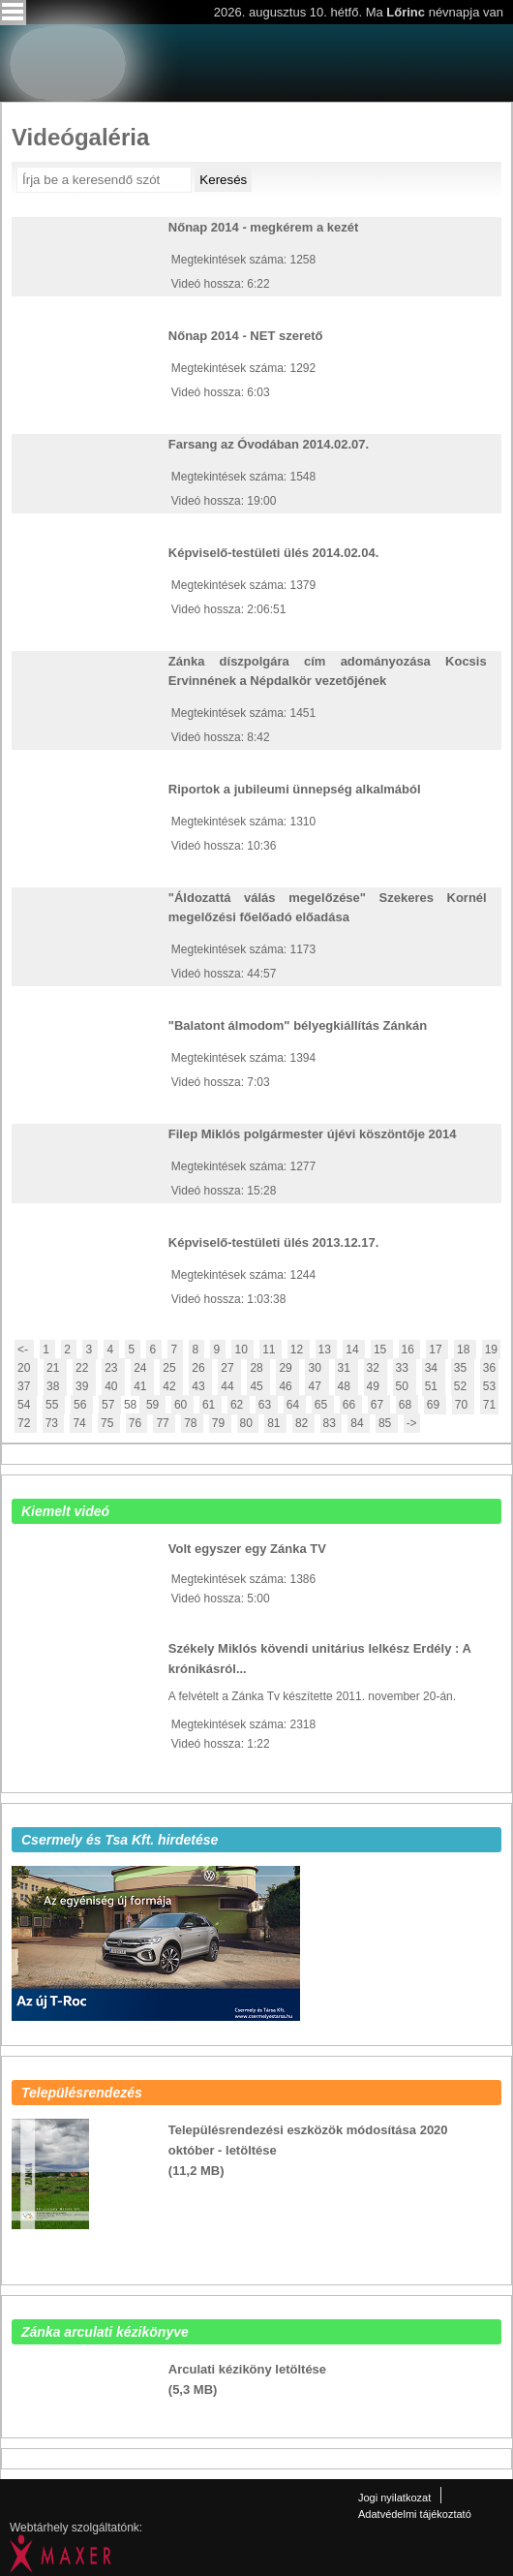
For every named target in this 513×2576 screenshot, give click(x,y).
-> (412, 1423)
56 (82, 1405)
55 (53, 1405)
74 (81, 1423)
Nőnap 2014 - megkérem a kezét (263, 227)
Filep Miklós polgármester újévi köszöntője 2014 (312, 1134)
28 (258, 1368)
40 (113, 1386)
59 (152, 1405)
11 (270, 1349)
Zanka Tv (460, 50)
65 (323, 1405)
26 (200, 1368)
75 (109, 1423)
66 (351, 1405)
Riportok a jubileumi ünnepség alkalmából (294, 789)
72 (25, 1423)
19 (491, 1349)
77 (164, 1423)
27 (229, 1368)
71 (489, 1405)
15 (382, 1349)
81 (275, 1423)
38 (55, 1386)
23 (113, 1368)
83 (331, 1423)
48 (346, 1386)
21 (55, 1368)
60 (182, 1405)
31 (346, 1368)
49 (375, 1386)
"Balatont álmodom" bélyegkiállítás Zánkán (297, 1025)
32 (375, 1368)
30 (316, 1368)
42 (171, 1386)
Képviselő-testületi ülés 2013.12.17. (273, 1242)
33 (404, 1368)
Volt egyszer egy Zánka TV (247, 1548)
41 (142, 1386)
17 (437, 1349)
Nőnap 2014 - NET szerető (245, 335)
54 (25, 1405)
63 (266, 1405)
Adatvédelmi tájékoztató (414, 2514)
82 (303, 1423)
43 (200, 1386)
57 (110, 1405)
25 (171, 1368)
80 (248, 1423)
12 (298, 1349)
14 (354, 1349)
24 (142, 1368)
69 (435, 1405)
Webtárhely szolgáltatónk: (76, 2527)
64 (295, 1405)
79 (220, 1423)
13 (326, 1349)
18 (465, 1349)
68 (407, 1405)
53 (489, 1386)
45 (258, 1386)
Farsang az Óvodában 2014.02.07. (268, 444)
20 (26, 1368)
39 (84, 1386)
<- (24, 1349)
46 (287, 1386)
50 (404, 1386)
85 (386, 1423)
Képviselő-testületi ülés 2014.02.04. (273, 552)
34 (433, 1368)
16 (410, 1349)
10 (242, 1349)
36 (489, 1368)
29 (287, 1368)
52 (462, 1386)
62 (238, 1405)
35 (462, 1368)
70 (463, 1405)
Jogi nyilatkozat (394, 2497)
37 (26, 1386)
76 (137, 1423)
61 (210, 1405)
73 (53, 1423)
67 (379, 1405)
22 (84, 1368)
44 (229, 1386)
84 (358, 1423)
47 (316, 1386)
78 (192, 1423)
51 (433, 1386)
